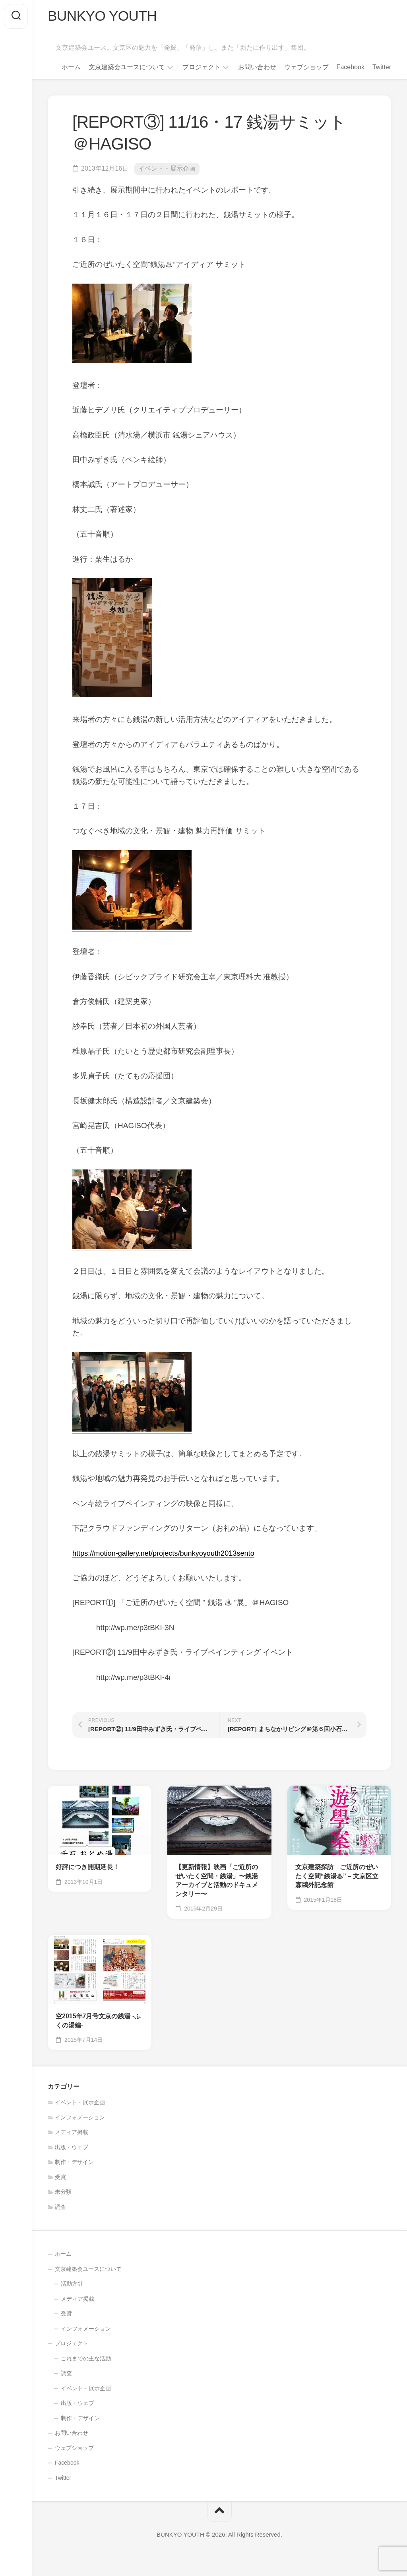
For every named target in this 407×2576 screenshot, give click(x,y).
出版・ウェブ (71, 2148)
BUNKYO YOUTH (103, 16)
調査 (60, 2207)
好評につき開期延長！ (87, 1868)
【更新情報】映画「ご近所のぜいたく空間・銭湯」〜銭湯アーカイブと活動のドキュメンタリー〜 (216, 1882)
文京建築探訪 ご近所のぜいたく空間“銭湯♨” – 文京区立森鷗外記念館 (337, 1877)
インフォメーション (80, 2118)
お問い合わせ (257, 68)
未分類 (63, 2192)
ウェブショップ (306, 68)
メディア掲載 (71, 2133)
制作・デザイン (74, 2163)
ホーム (71, 68)
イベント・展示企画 (167, 169)
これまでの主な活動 (86, 2359)
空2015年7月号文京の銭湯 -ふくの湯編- (98, 2021)
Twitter (381, 68)
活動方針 (72, 2284)
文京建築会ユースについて (127, 68)
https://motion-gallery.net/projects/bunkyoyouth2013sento (167, 1554)
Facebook (350, 68)
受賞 (60, 2178)
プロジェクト (201, 68)
